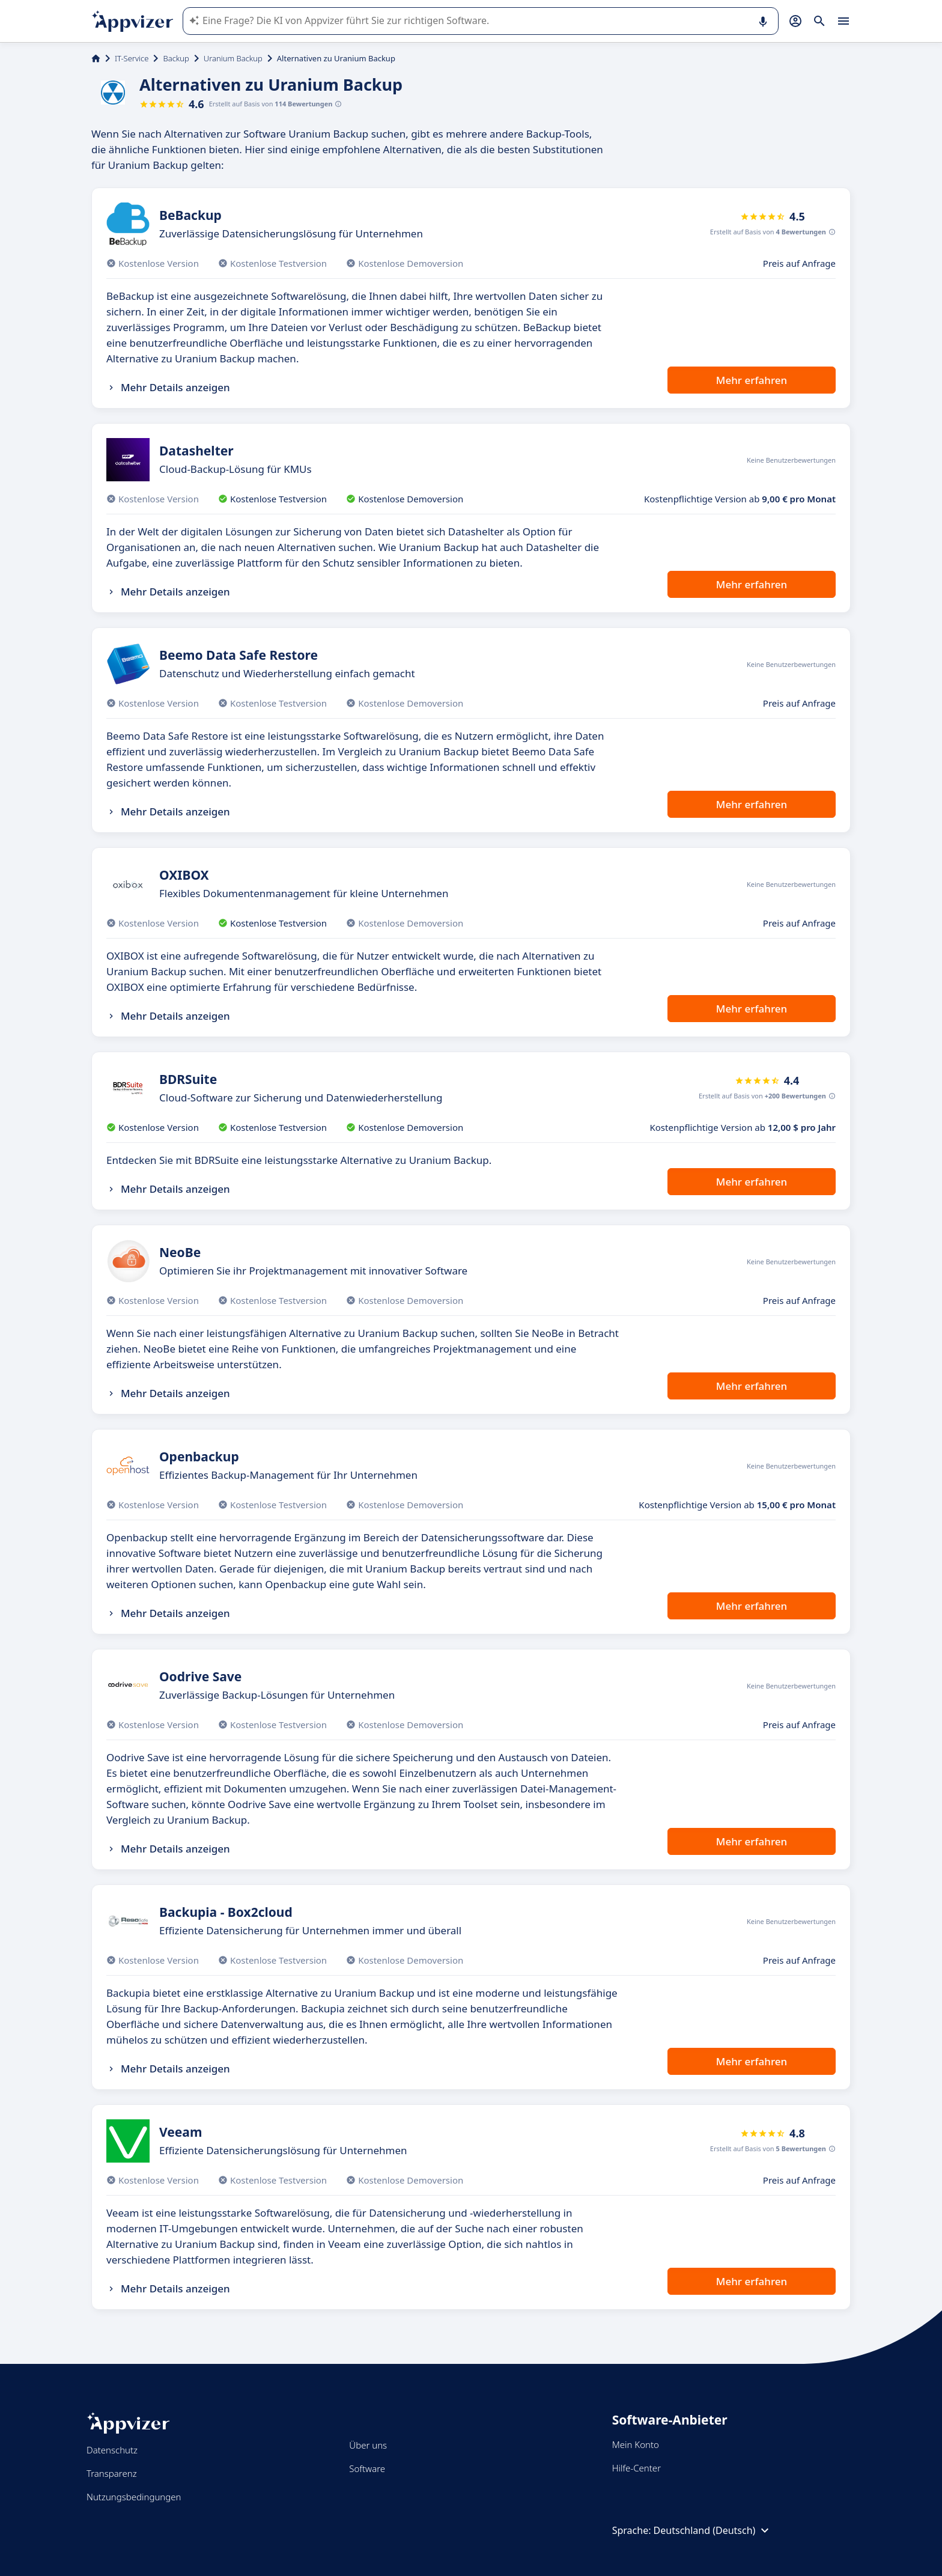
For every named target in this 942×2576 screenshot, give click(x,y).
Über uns (368, 2445)
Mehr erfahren (751, 380)
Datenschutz (112, 2450)
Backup (176, 58)
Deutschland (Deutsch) (713, 2530)
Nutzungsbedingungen (134, 2497)
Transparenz (112, 2473)
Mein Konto (635, 2444)
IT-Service (131, 58)
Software (367, 2468)
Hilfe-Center (636, 2468)
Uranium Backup (233, 58)
